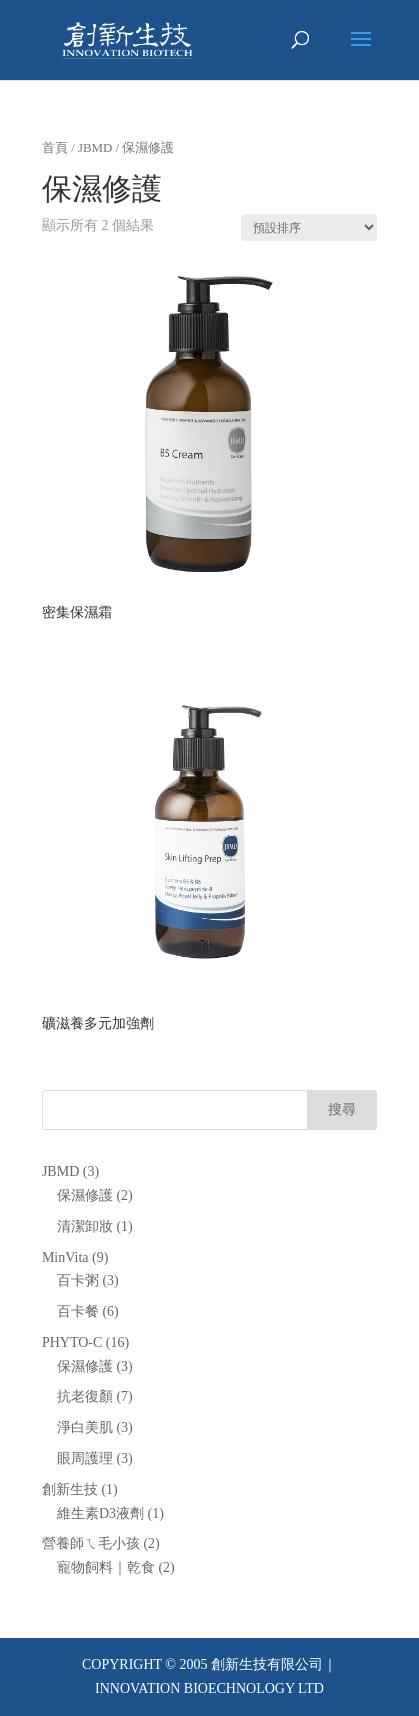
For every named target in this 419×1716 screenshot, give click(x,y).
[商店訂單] (309, 227)
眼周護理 (85, 1458)
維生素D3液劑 (100, 1513)
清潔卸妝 (85, 1226)
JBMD (95, 148)
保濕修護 (85, 1195)
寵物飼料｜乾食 (106, 1567)
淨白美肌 (85, 1427)
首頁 (55, 148)
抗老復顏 (85, 1396)
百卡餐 (78, 1311)
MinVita (65, 1257)
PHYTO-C (72, 1342)
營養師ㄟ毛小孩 (91, 1543)
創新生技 (70, 1489)
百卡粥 (78, 1280)
